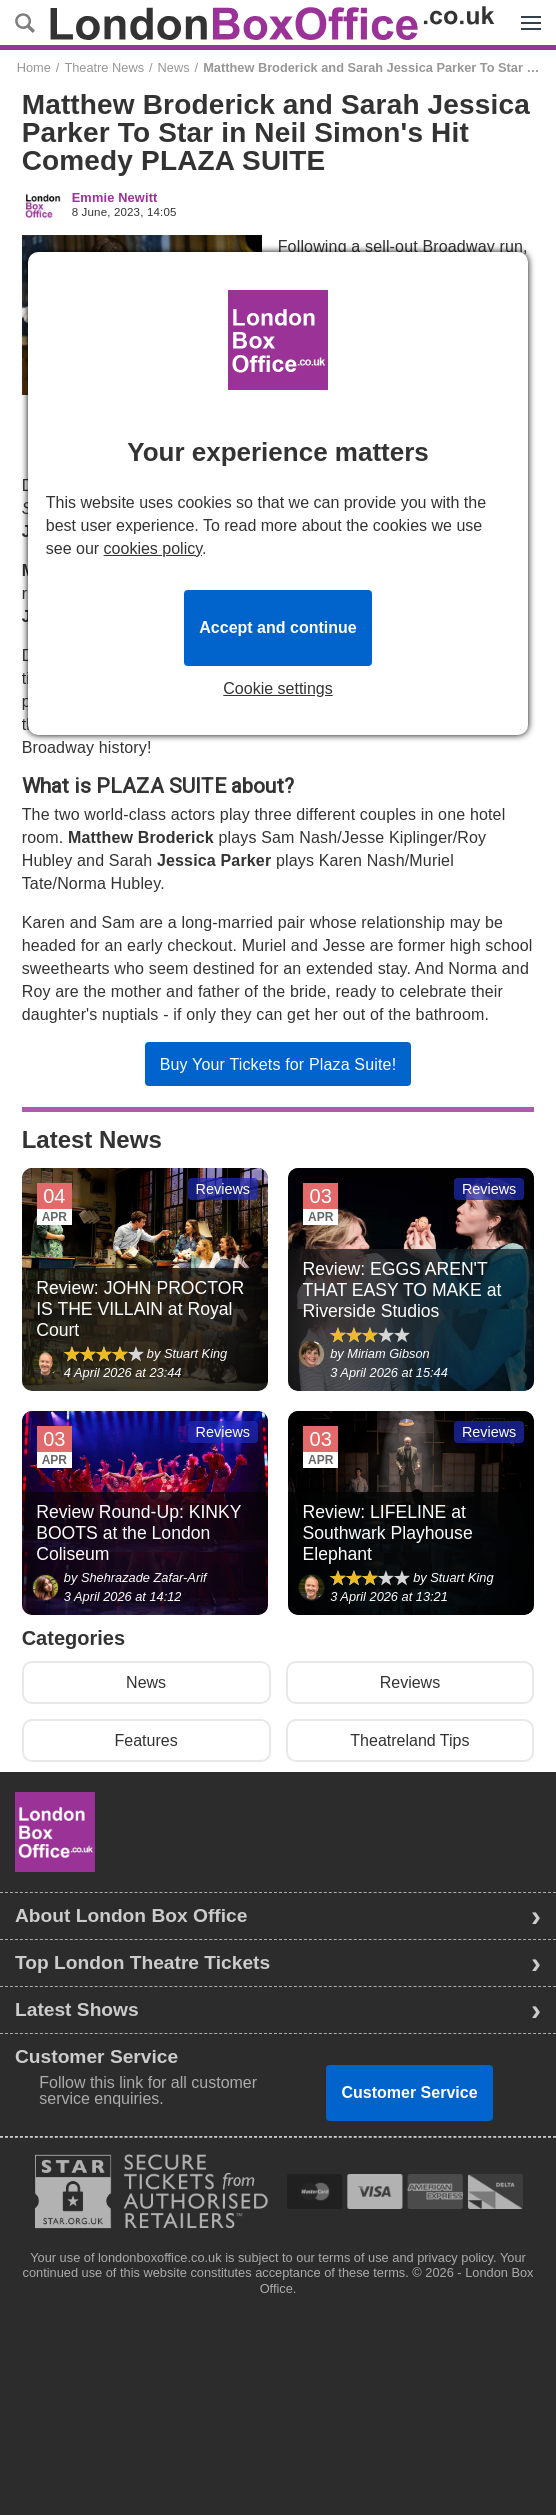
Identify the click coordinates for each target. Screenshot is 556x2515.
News (174, 67)
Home (34, 67)
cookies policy (153, 548)
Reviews (410, 1682)
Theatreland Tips (409, 1740)
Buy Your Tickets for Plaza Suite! (278, 1064)
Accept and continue (277, 627)
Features (146, 1740)
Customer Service (409, 2092)
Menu (526, 12)
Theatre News (104, 67)
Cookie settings (277, 689)
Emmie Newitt (115, 198)
